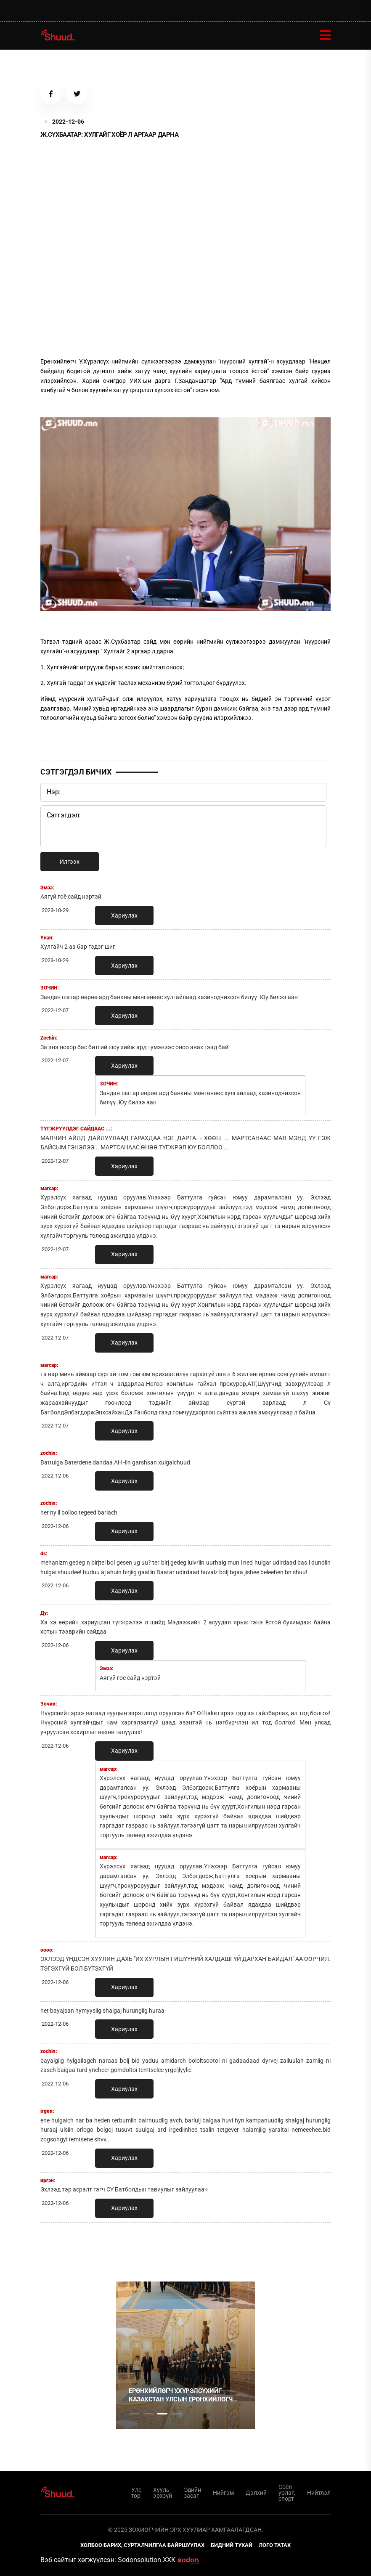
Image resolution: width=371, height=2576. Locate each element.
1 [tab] (134, 2247)
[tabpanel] (185, 2355)
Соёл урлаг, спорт (286, 2493)
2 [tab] (148, 2413)
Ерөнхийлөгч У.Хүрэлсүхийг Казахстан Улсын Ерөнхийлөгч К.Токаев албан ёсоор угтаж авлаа (181, 2395)
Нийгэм (223, 2493)
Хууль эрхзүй (162, 2493)
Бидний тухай (231, 2545)
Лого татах (275, 2545)
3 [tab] (162, 2413)
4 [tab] (177, 2413)
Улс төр (136, 2493)
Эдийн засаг (192, 2493)
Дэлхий (256, 2493)
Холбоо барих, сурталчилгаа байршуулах (142, 2545)
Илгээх (70, 861)
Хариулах (124, 915)
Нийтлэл (319, 2493)
